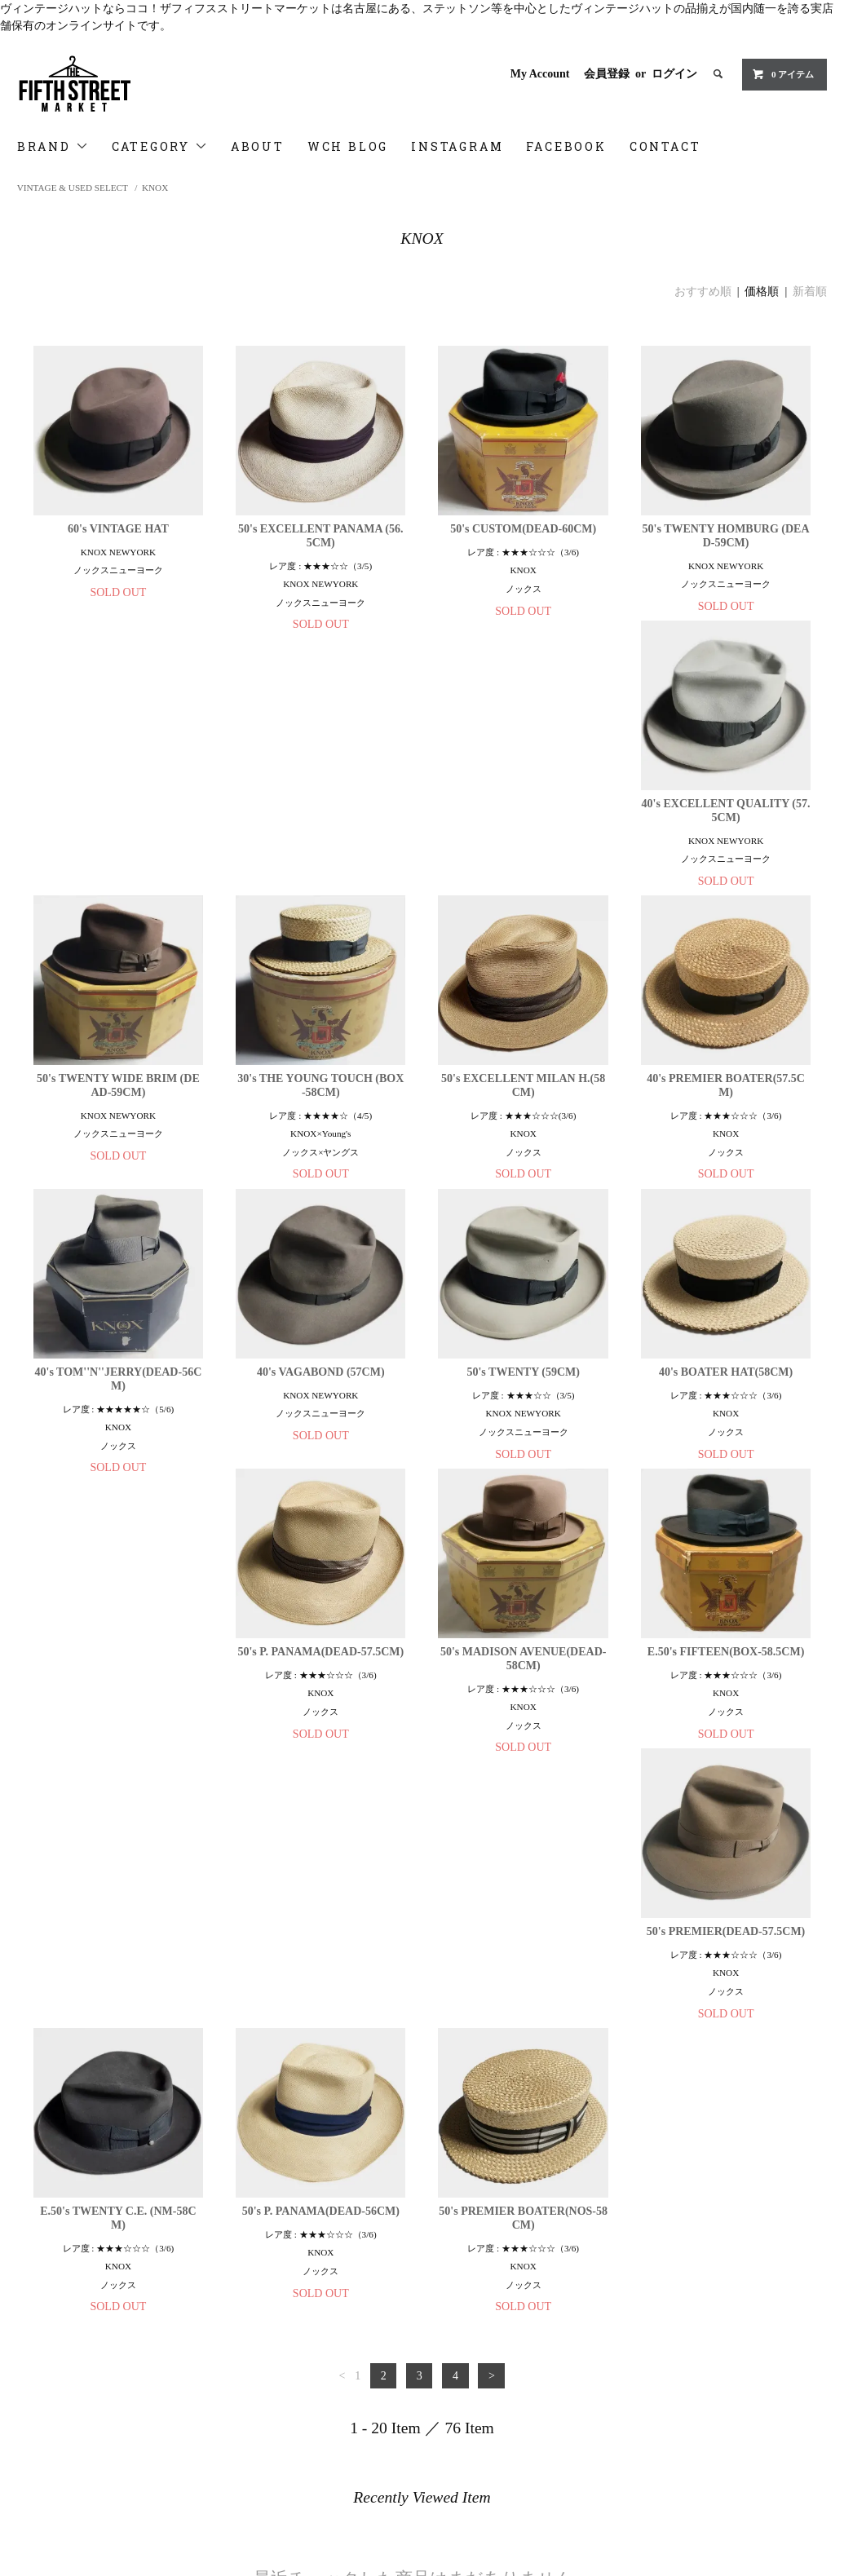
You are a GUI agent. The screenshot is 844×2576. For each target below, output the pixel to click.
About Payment (59, 2324)
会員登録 (607, 74)
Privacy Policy (58, 2392)
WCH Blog (50, 2415)
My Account (540, 74)
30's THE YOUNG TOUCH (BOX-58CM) (523, 829)
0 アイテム (783, 74)
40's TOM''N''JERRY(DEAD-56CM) (320, 1123)
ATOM (338, 2370)
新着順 (810, 291)
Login (308, 2347)
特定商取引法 (55, 2370)
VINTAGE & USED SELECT (72, 187)
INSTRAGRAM (60, 2438)
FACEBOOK (566, 146)
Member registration (341, 2324)
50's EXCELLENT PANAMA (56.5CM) (321, 536)
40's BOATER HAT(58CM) (118, 1409)
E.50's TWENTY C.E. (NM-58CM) (321, 1710)
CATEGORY (160, 146)
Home (38, 2301)
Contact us (49, 2484)
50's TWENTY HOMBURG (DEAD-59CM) (726, 536)
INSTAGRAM (457, 146)
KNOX (155, 187)
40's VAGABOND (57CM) (523, 1116)
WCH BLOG (347, 146)
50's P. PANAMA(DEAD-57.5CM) (320, 1409)
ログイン (674, 74)
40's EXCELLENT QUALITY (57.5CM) (117, 829)
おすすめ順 (702, 291)
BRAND (53, 146)
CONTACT (665, 146)
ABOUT (258, 146)
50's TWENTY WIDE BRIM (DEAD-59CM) (320, 829)
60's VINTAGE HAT (118, 529)
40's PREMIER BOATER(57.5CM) (118, 1123)
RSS (304, 2370)
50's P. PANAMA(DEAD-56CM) (523, 1703)
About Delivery (60, 2347)
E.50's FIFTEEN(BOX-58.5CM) (726, 1409)
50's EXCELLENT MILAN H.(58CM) (725, 829)
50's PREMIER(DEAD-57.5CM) (118, 1703)
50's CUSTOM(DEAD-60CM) (523, 529)
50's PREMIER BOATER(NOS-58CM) (726, 1710)
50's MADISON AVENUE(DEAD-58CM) (523, 1416)
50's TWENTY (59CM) (725, 1116)
